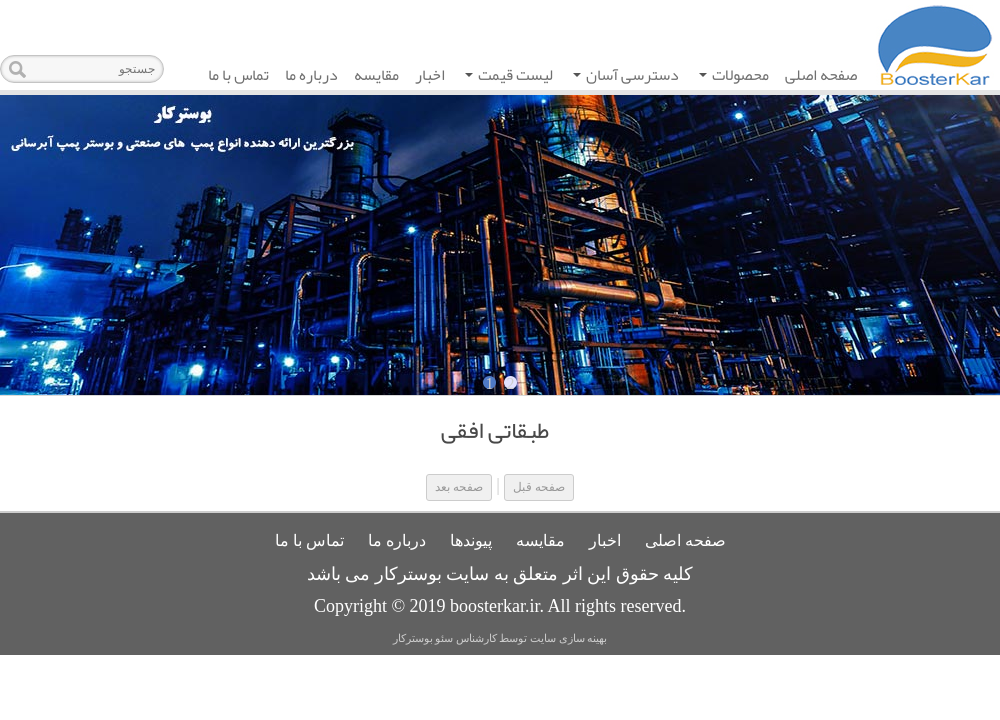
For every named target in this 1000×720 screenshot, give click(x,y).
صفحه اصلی (821, 75)
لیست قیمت (509, 76)
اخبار (430, 75)
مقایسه (376, 75)
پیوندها (471, 540)
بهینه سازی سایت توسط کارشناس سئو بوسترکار (500, 638)
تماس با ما (238, 75)
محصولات (734, 76)
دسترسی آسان (626, 76)
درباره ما (311, 75)
